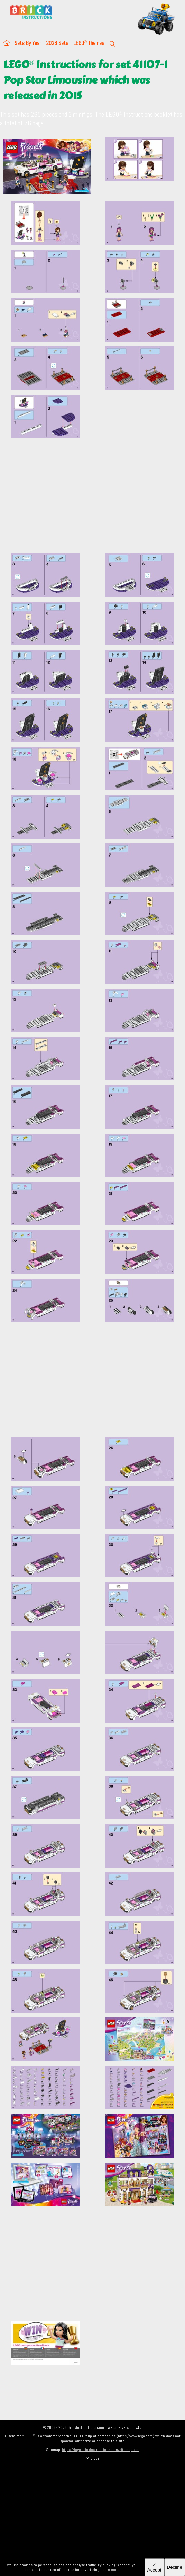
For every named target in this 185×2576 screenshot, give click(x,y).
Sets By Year (28, 43)
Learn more (110, 2569)
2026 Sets (57, 43)
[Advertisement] (92, 499)
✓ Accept (154, 2567)
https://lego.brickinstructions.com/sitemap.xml (100, 2449)
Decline (174, 2567)
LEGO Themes (88, 43)
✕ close (92, 2458)
